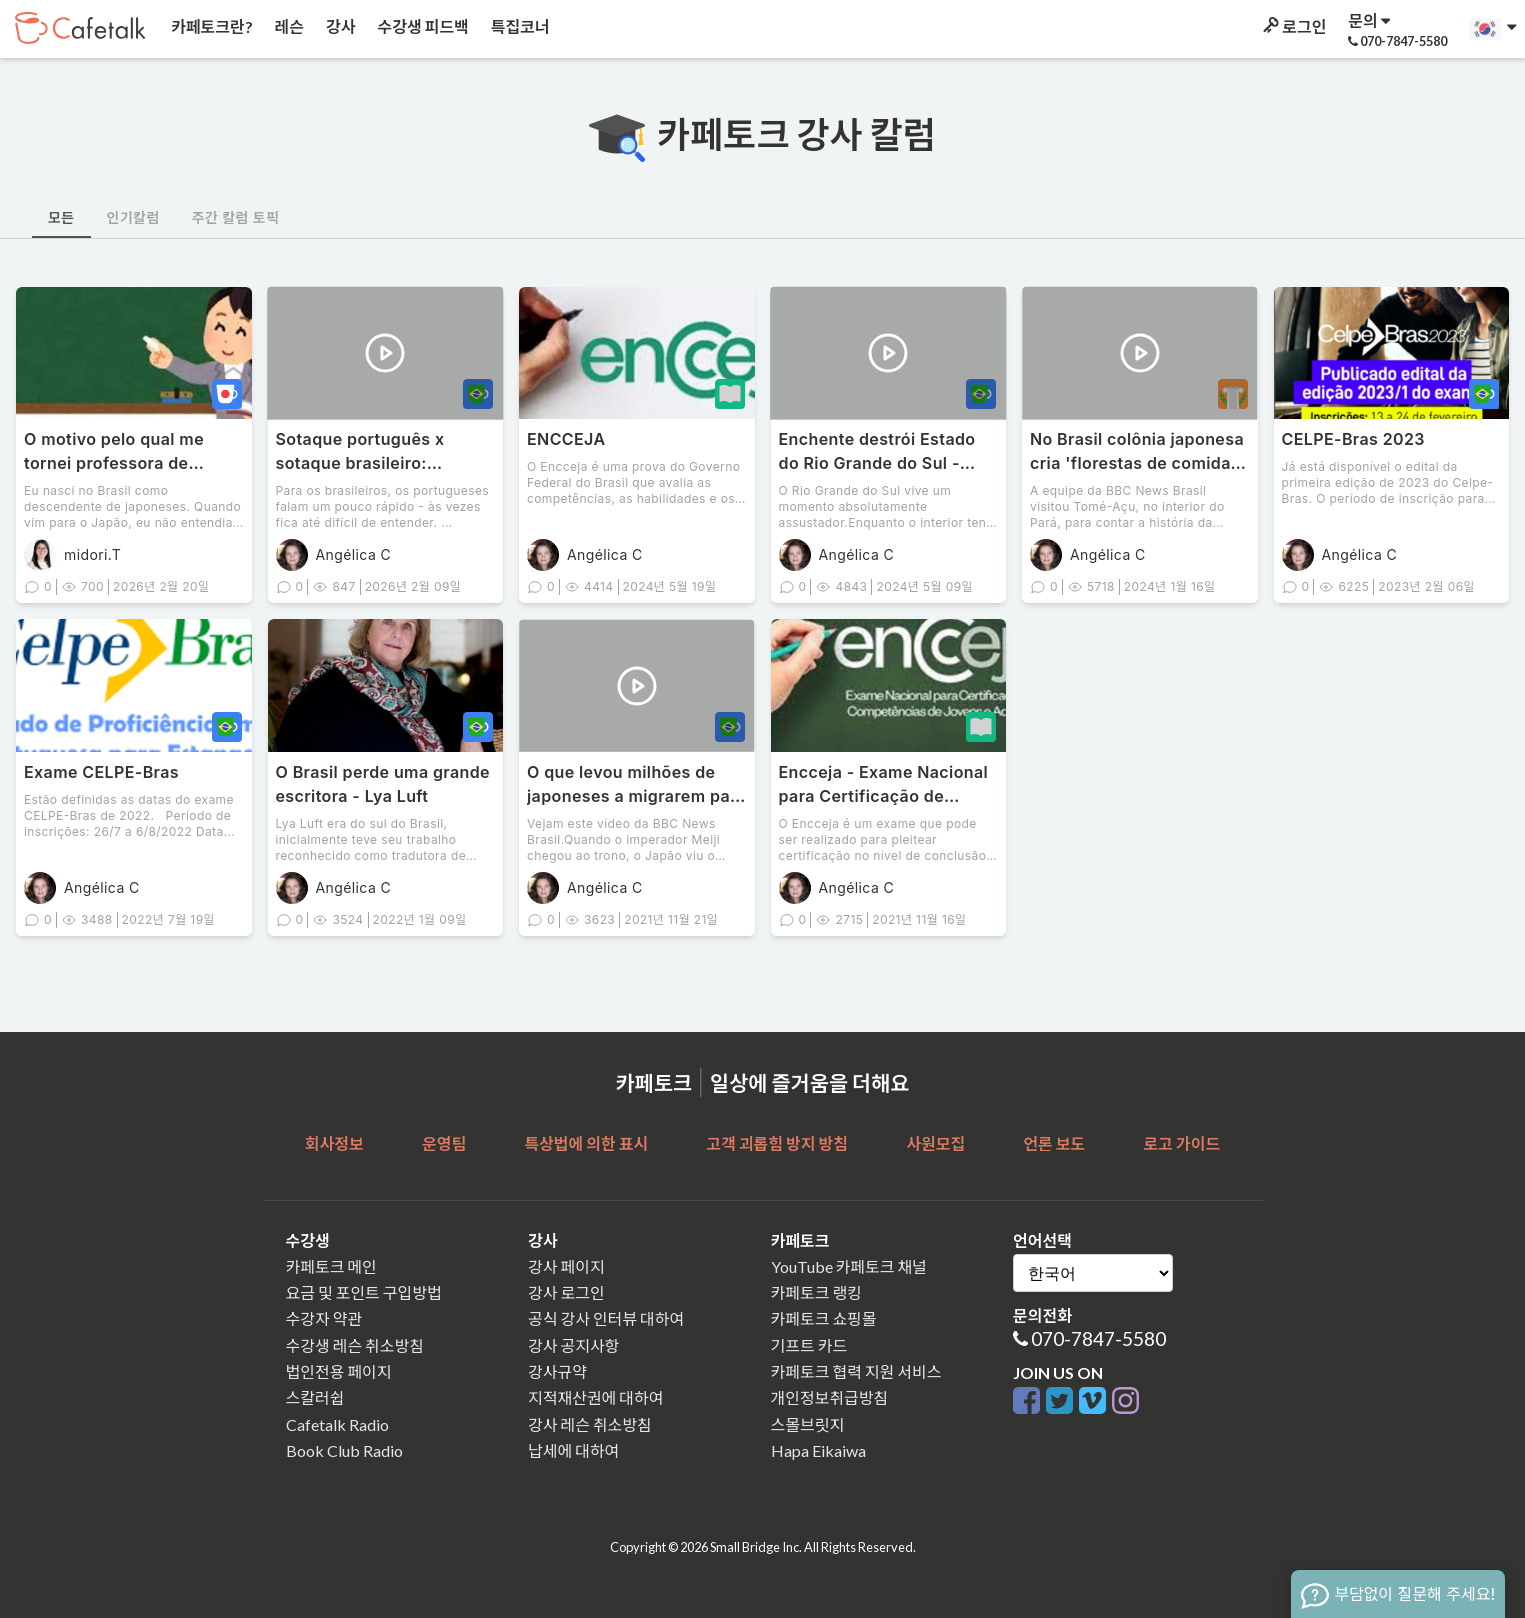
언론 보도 (1054, 1143)
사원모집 (935, 1143)
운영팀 (444, 1143)
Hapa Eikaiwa (818, 1450)
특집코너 (519, 26)
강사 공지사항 (573, 1345)
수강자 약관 (324, 1318)
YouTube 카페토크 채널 (849, 1266)
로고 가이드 (1182, 1143)
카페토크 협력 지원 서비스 (856, 1371)
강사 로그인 (566, 1292)
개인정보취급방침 (830, 1397)
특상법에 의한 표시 (586, 1143)
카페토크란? (210, 26)
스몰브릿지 (808, 1424)
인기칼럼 (133, 217)
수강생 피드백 (422, 26)
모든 (61, 217)
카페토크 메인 (331, 1266)
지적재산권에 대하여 (595, 1397)
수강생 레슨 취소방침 (355, 1345)
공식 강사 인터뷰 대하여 (606, 1318)
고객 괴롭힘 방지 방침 (776, 1143)
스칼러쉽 (315, 1397)
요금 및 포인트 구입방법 (364, 1292)
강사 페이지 (566, 1266)
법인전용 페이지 (339, 1371)
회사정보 (334, 1143)
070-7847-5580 (1098, 1338)
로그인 (1293, 26)
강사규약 (557, 1371)
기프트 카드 (809, 1345)
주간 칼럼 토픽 (236, 217)
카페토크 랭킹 (816, 1292)
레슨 (288, 26)
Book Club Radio (344, 1450)
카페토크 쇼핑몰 (824, 1318)
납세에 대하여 (573, 1450)
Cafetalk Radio (337, 1424)
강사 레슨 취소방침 (590, 1424)
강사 (339, 26)
